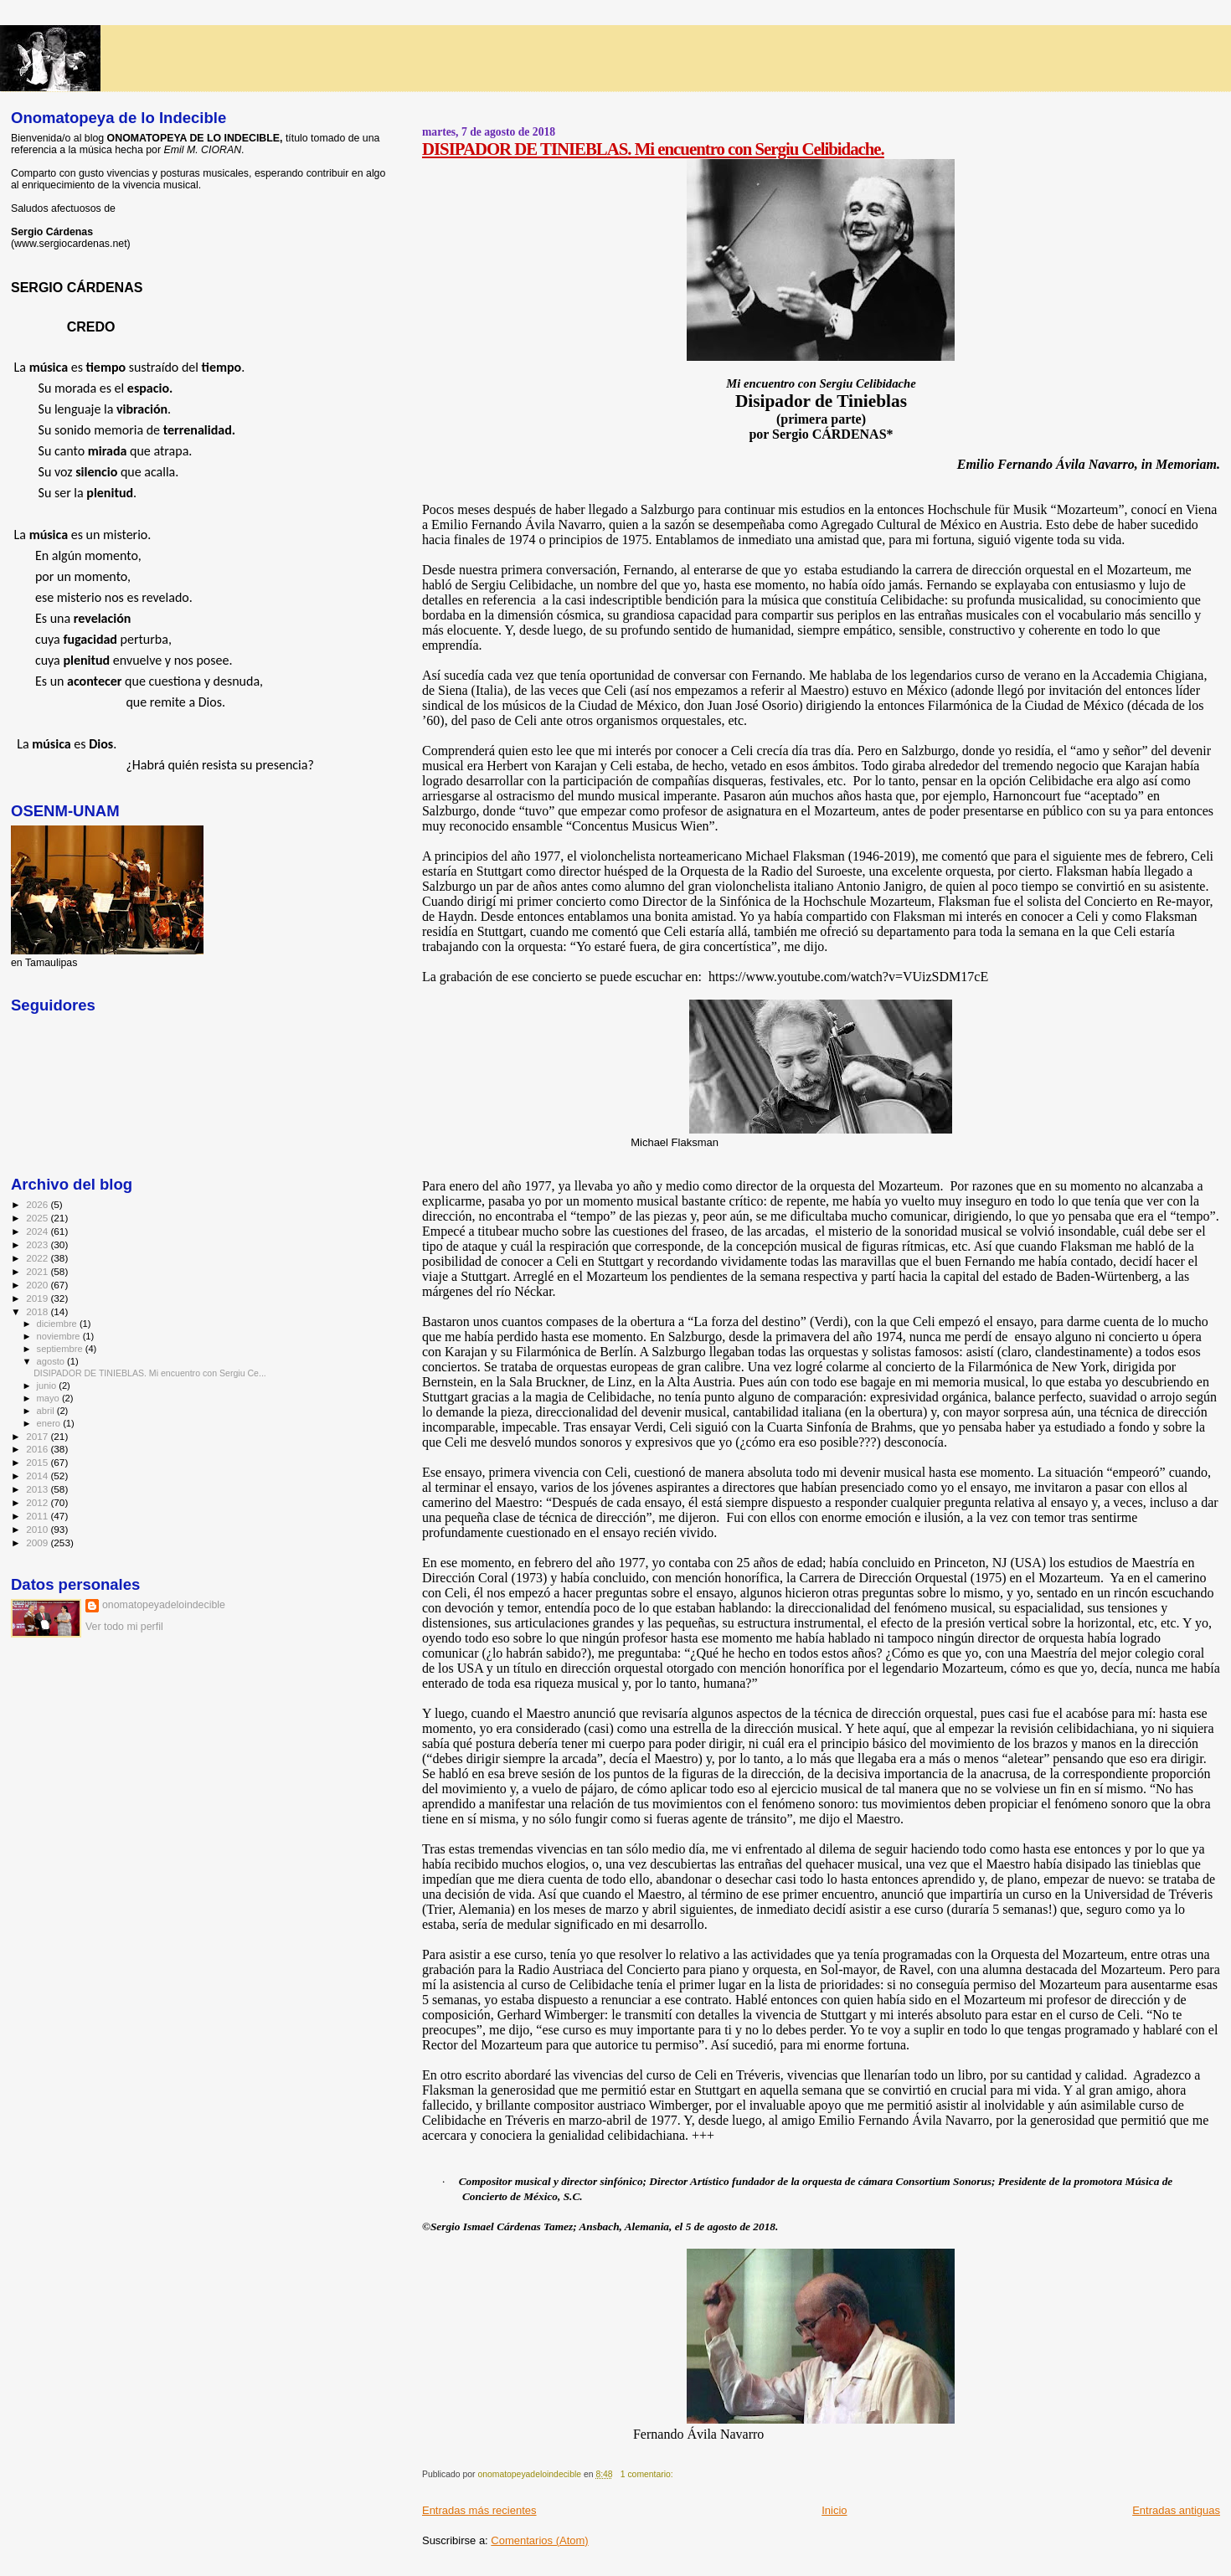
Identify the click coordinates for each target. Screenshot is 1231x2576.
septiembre (61, 1349)
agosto (52, 1361)
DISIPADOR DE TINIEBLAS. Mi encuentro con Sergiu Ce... (149, 1373)
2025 (38, 1217)
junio (48, 1386)
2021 (38, 1271)
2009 (38, 1542)
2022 (38, 1257)
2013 (38, 1488)
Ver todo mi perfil (124, 1626)
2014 (38, 1475)
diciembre (58, 1324)
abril (47, 1411)
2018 (38, 1311)
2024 (38, 1231)
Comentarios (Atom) (539, 2540)
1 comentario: (648, 2474)
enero (50, 1423)
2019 (38, 1298)
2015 (38, 1462)
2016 (38, 1448)
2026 (38, 1204)
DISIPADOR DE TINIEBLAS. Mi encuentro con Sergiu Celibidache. (653, 148)
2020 (38, 1284)
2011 (38, 1515)
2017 (38, 1436)
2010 (38, 1529)
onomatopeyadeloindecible (163, 1605)
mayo (49, 1398)
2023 (38, 1244)
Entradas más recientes (479, 2510)
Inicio (834, 2510)
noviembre (60, 1336)
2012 (38, 1502)
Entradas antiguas (1176, 2510)
